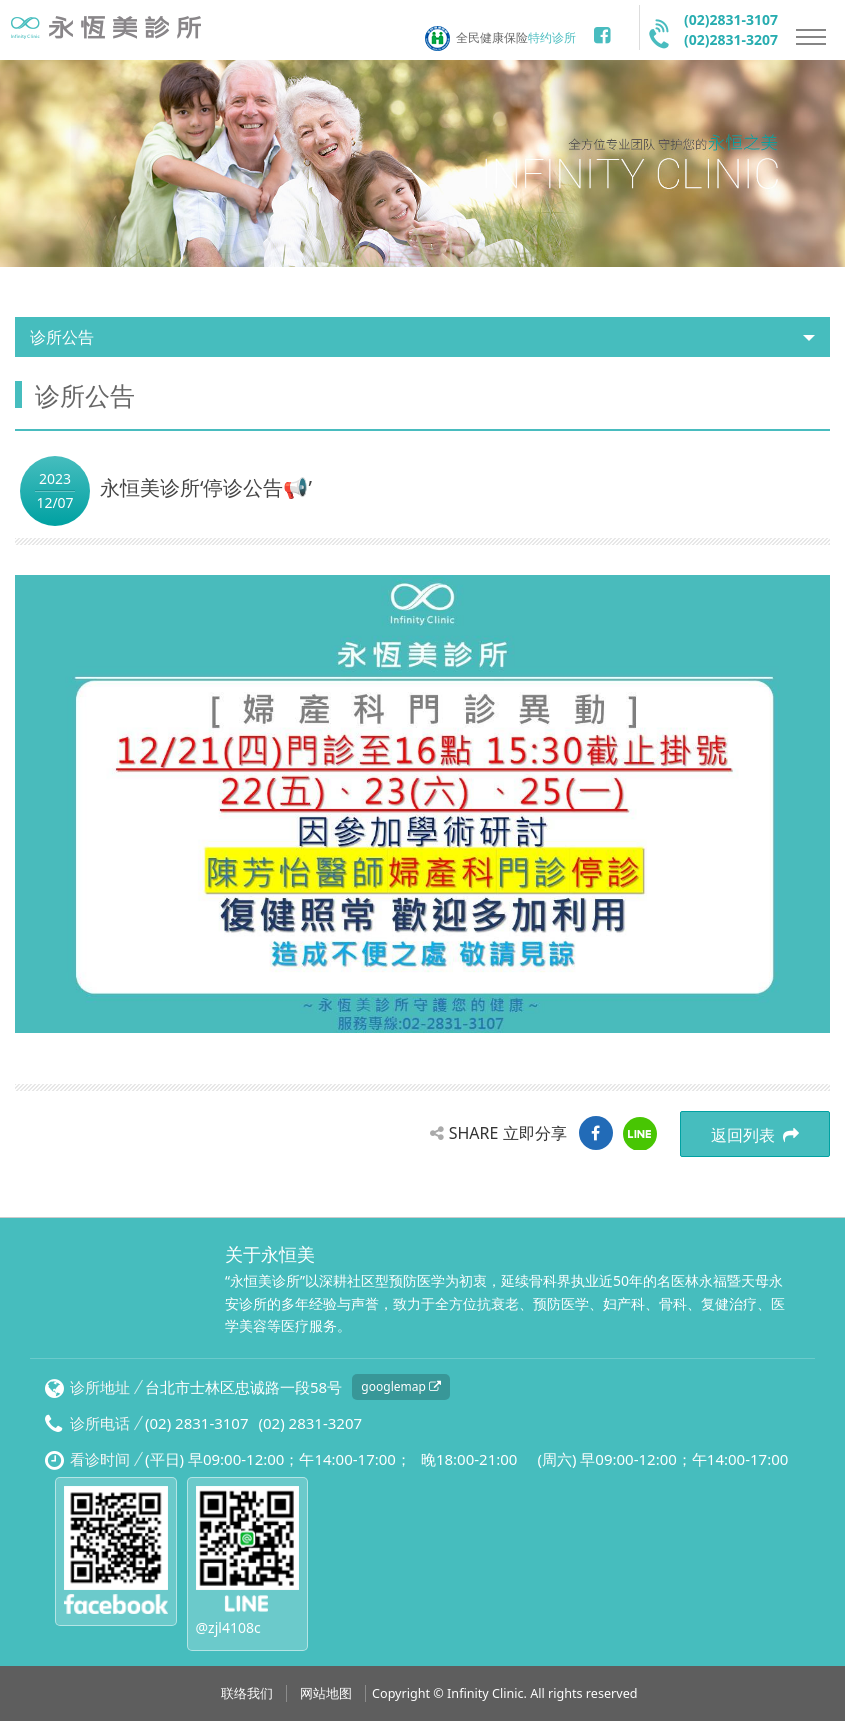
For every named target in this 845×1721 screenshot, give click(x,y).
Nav (811, 37)
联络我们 (247, 1693)
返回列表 (755, 1135)
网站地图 (326, 1693)
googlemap (401, 1386)
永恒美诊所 (110, 33)
